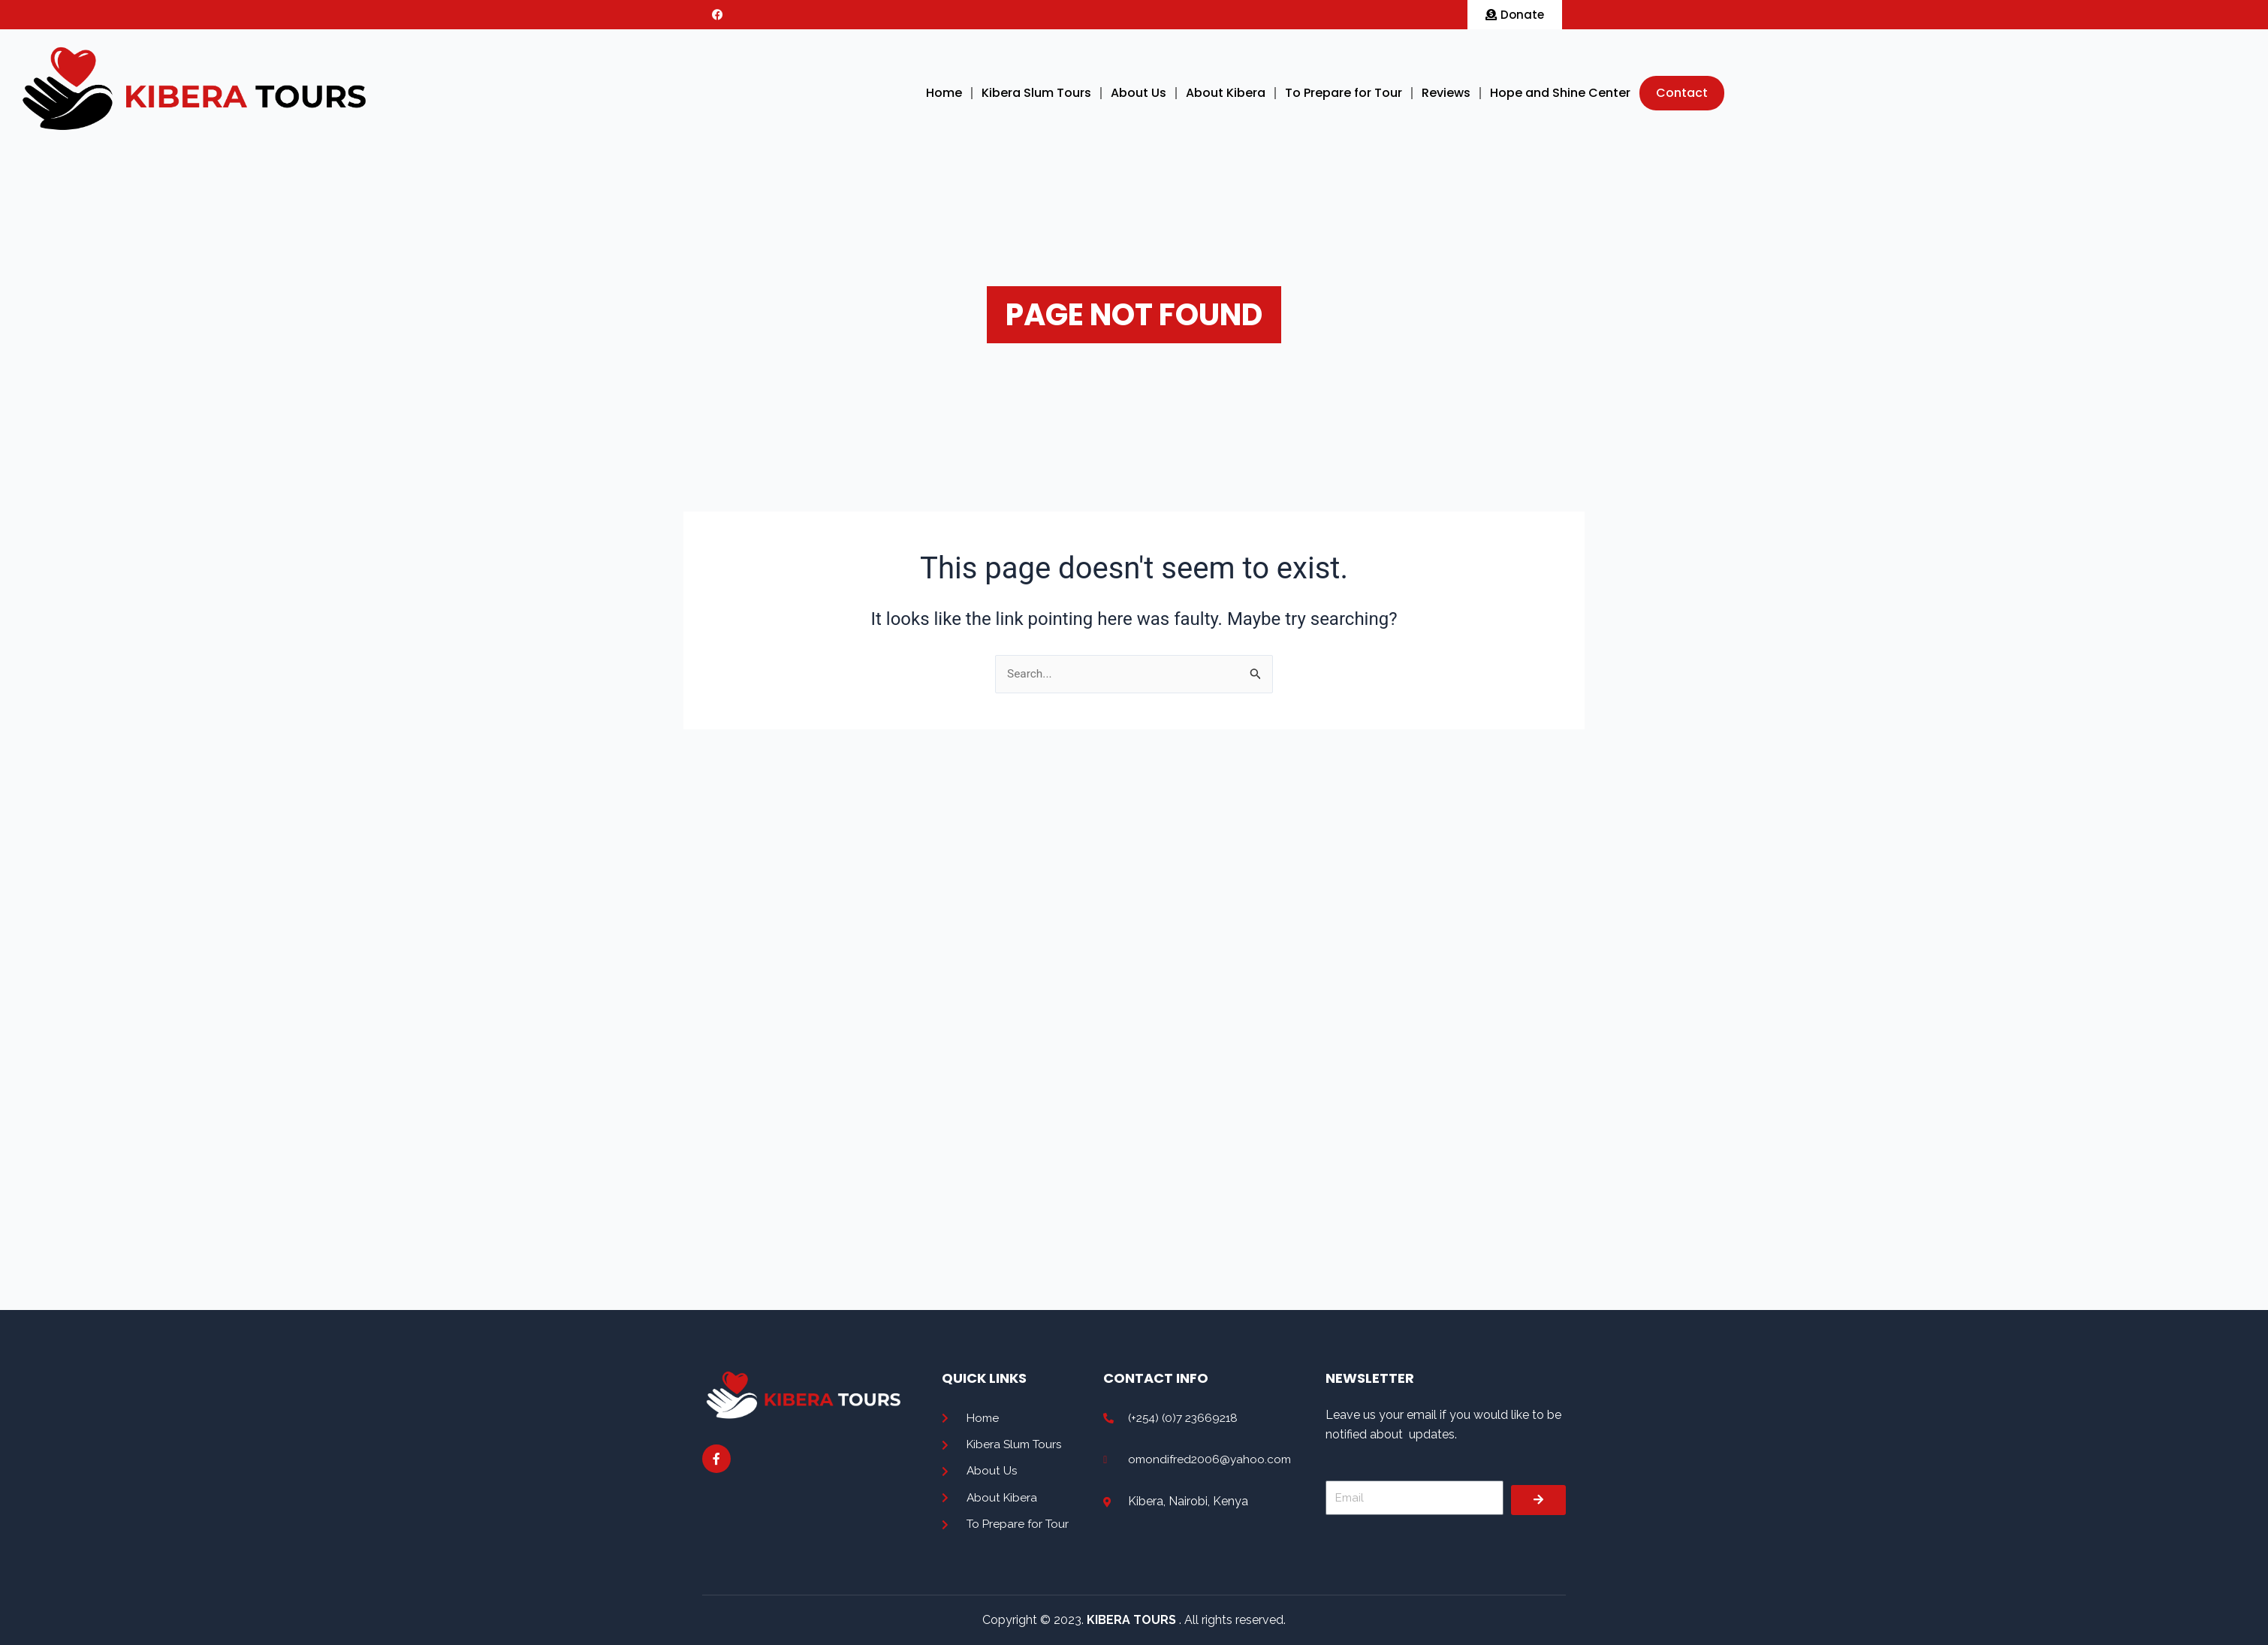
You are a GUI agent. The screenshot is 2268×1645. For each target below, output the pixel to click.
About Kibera (1225, 92)
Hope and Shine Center (1560, 92)
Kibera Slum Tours (1036, 92)
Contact (1682, 92)
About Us (1138, 92)
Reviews (1446, 92)
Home (944, 92)
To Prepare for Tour (1343, 92)
